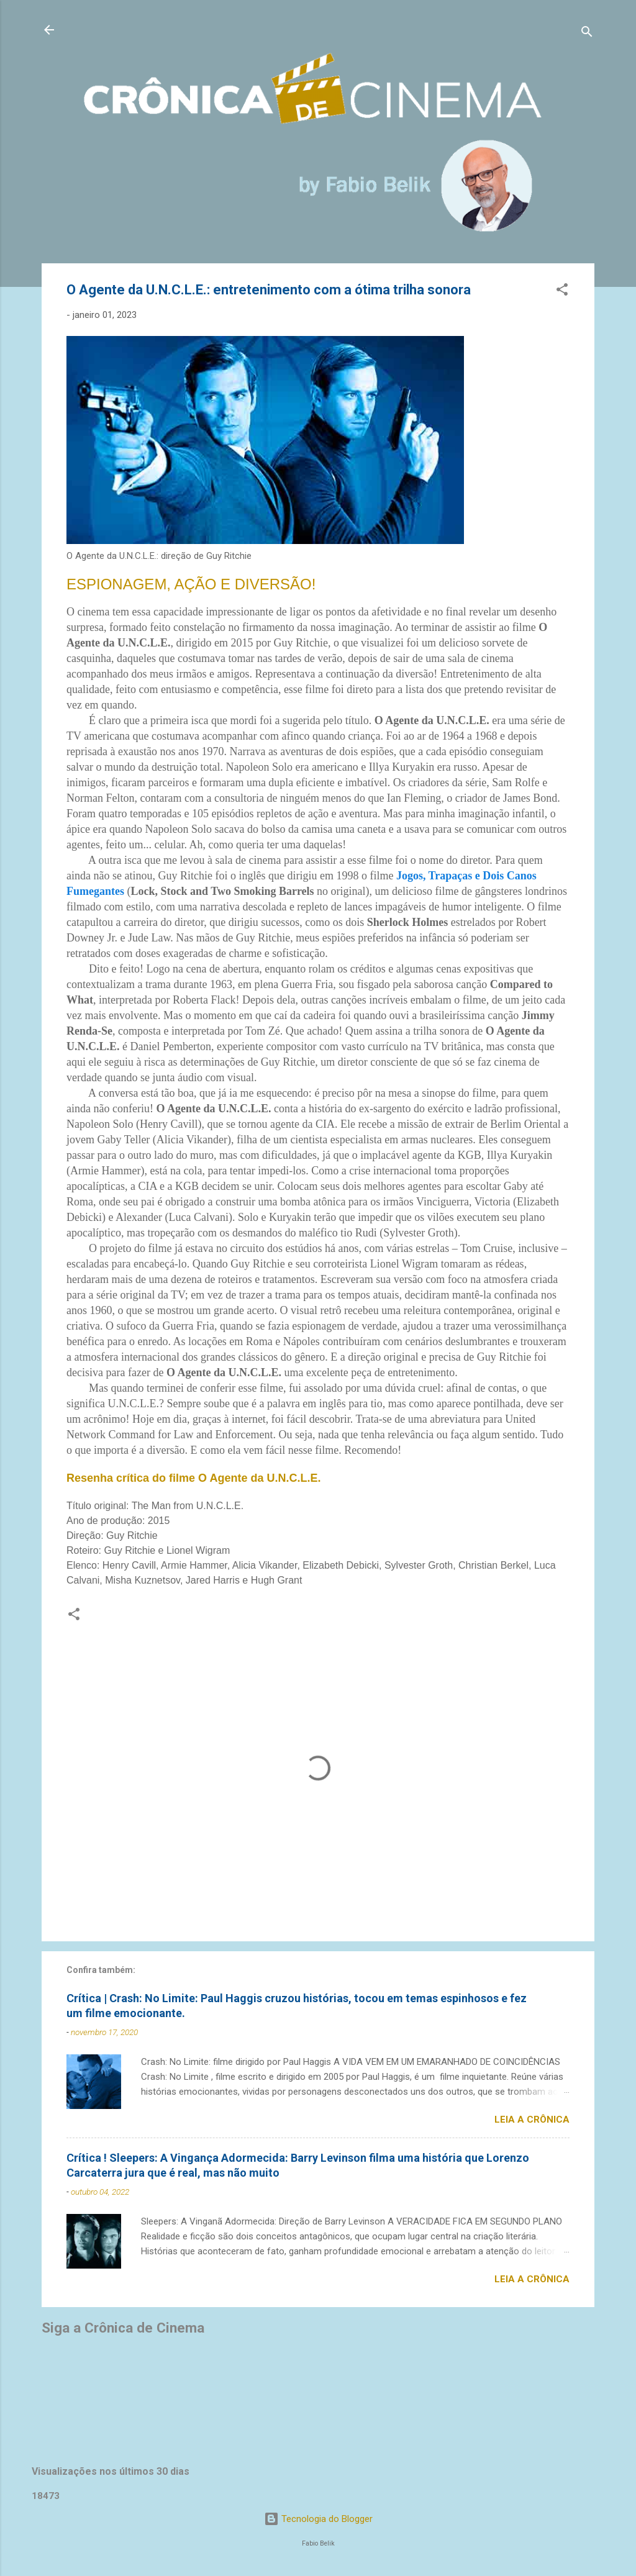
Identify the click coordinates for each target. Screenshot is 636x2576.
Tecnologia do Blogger (318, 2518)
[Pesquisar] (586, 34)
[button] (562, 291)
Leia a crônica (532, 2119)
